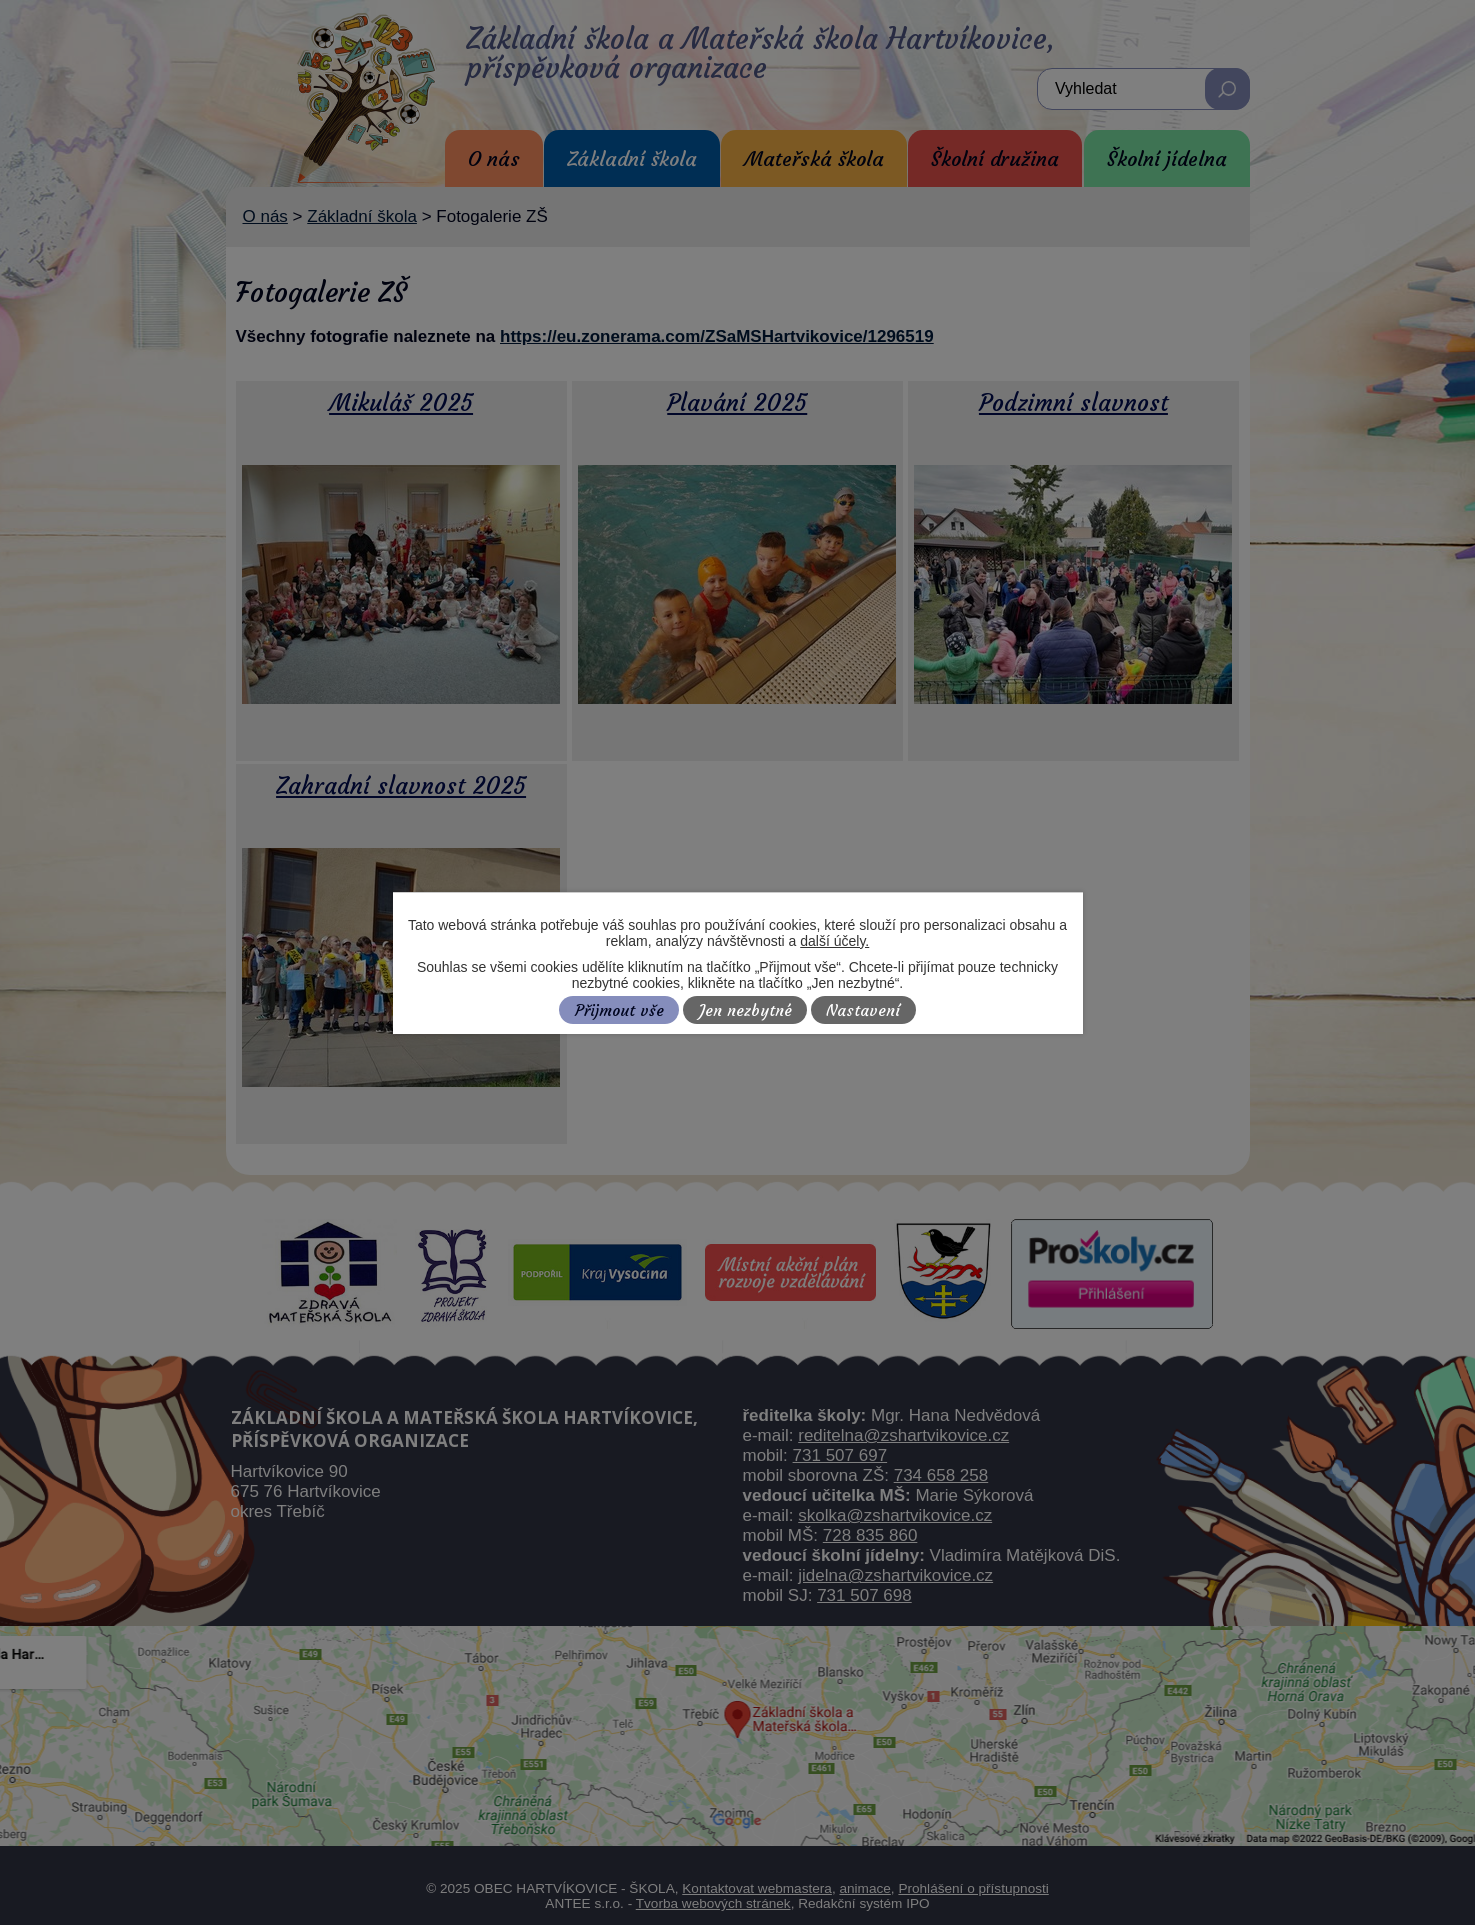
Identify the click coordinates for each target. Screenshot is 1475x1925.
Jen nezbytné (745, 1010)
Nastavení (863, 1010)
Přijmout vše (619, 1010)
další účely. (834, 941)
